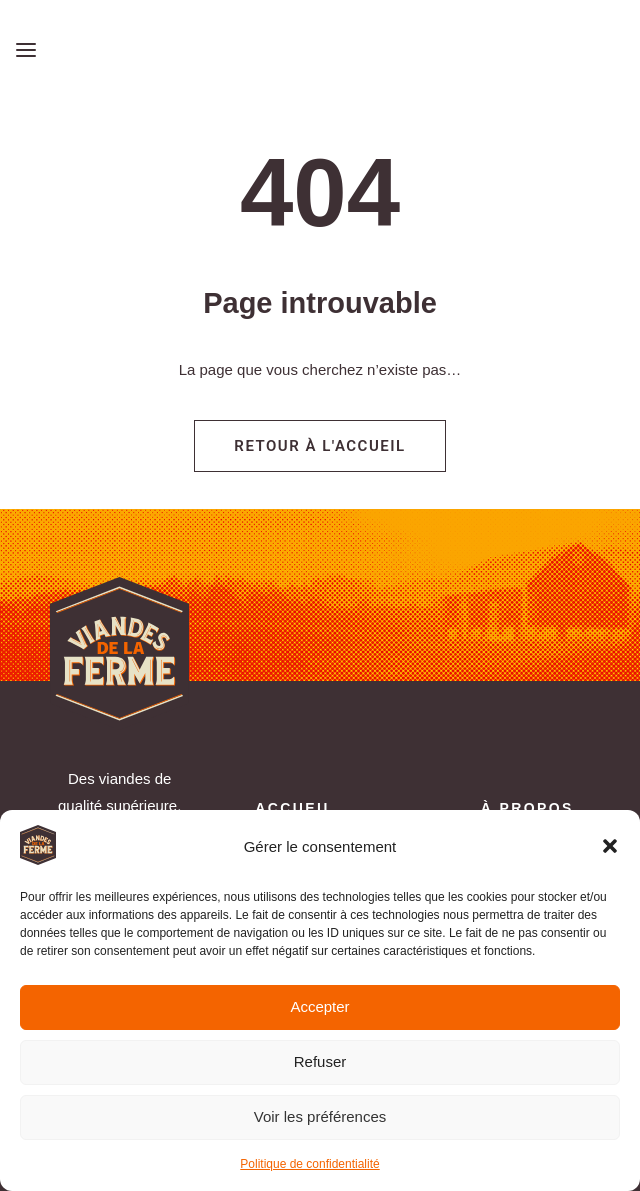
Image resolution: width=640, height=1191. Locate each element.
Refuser (320, 1061)
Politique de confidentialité (309, 1164)
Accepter (319, 1006)
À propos (527, 808)
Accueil (294, 808)
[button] (610, 846)
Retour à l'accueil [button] (319, 446)
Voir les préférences (320, 1116)
